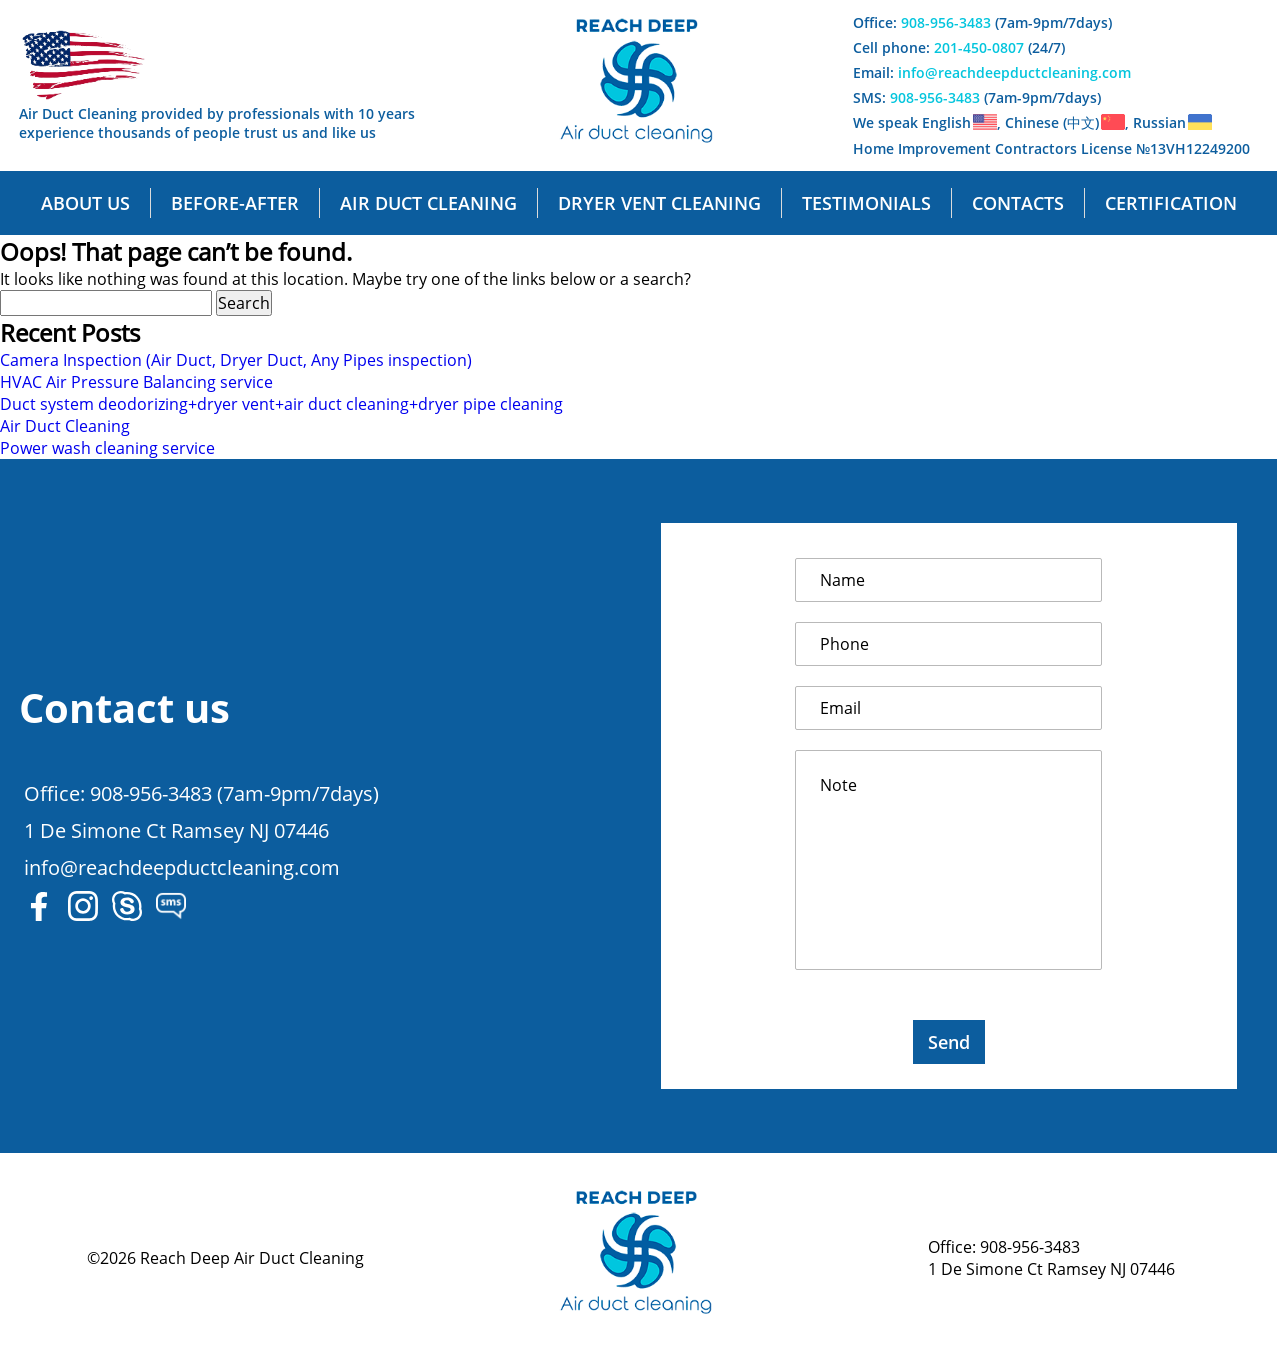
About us (85, 203)
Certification (1171, 203)
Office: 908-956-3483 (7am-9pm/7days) (201, 793)
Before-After (235, 203)
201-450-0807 (979, 47)
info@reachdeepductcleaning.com (1014, 72)
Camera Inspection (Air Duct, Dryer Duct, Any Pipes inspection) (236, 360)
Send (949, 1042)
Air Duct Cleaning (65, 426)
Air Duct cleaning (428, 203)
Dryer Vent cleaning (659, 203)
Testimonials (866, 203)
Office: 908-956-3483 (1004, 1247)
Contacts (1018, 203)
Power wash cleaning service (107, 448)
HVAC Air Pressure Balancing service (136, 382)
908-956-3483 (946, 22)
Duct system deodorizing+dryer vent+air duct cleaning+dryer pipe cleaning (281, 404)
